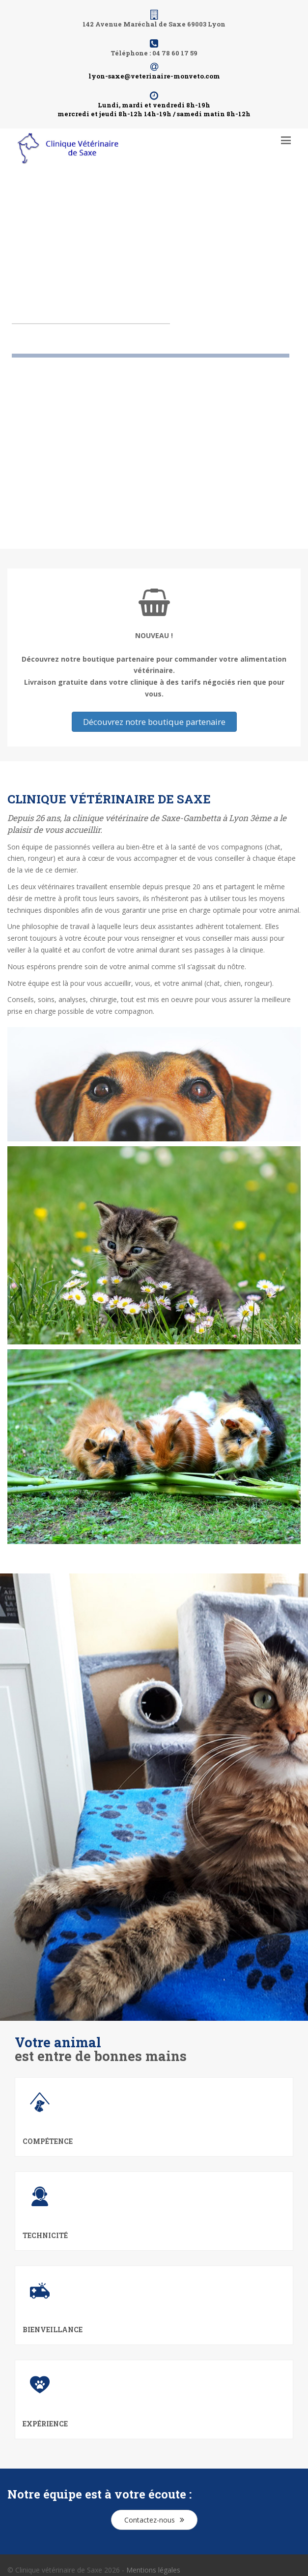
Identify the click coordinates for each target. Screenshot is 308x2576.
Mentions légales (153, 2570)
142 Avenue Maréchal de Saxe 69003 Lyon (154, 24)
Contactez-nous (154, 2519)
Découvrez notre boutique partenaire (154, 721)
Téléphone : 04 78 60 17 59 (154, 53)
